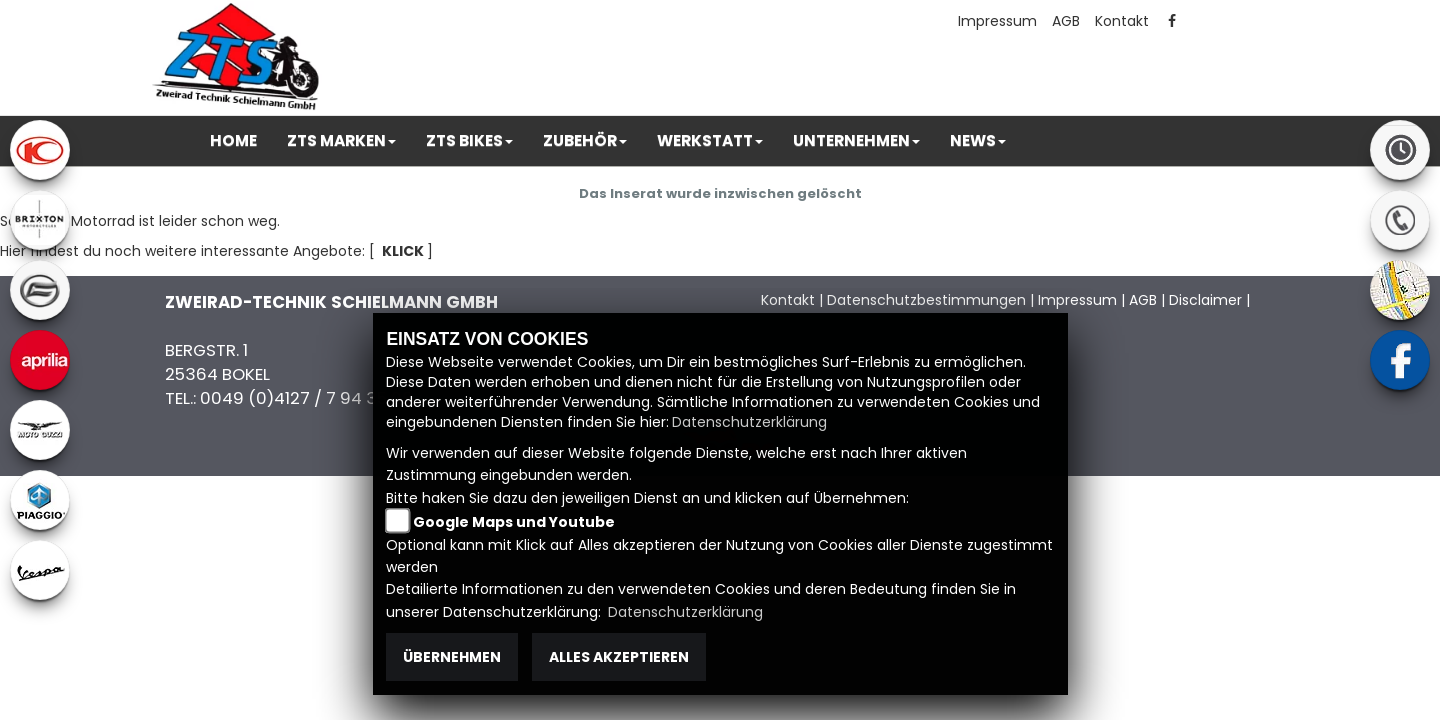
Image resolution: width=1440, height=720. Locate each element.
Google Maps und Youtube (514, 522)
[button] (341, 141)
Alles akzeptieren (619, 657)
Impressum (997, 21)
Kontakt (1122, 21)
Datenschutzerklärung (749, 422)
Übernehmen (452, 657)
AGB (1066, 21)
